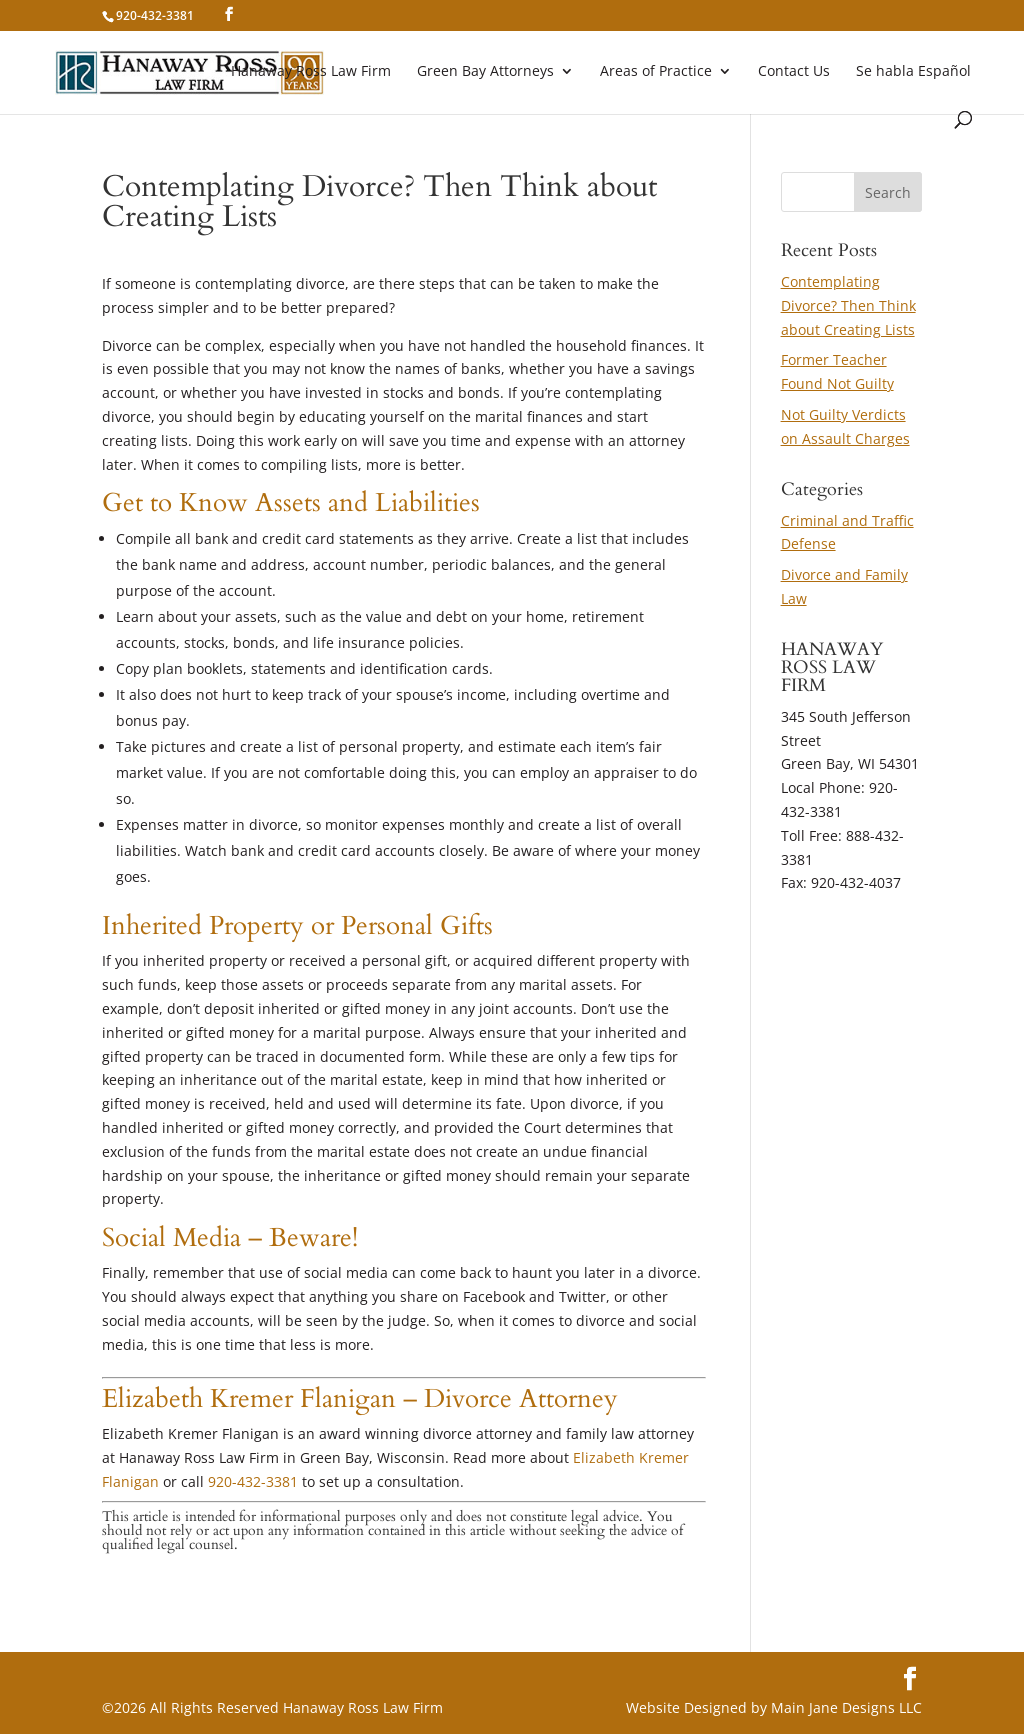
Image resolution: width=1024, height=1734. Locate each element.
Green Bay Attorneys (485, 72)
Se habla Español (913, 72)
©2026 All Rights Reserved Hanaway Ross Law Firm (272, 1707)
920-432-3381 (253, 1481)
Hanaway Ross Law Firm (311, 72)
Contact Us (794, 72)
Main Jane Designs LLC (846, 1707)
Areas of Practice (656, 72)
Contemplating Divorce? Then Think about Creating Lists (848, 305)
